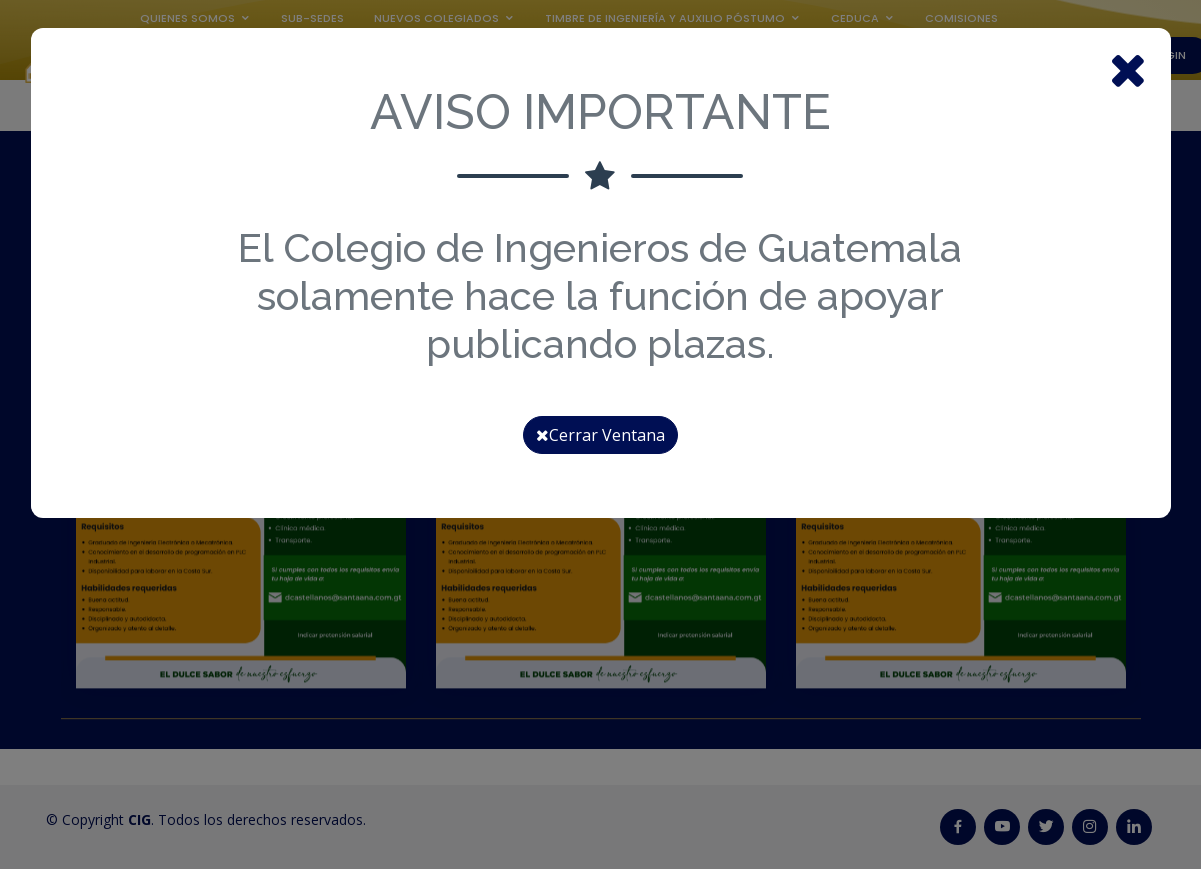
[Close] (1128, 68)
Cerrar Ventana (600, 435)
